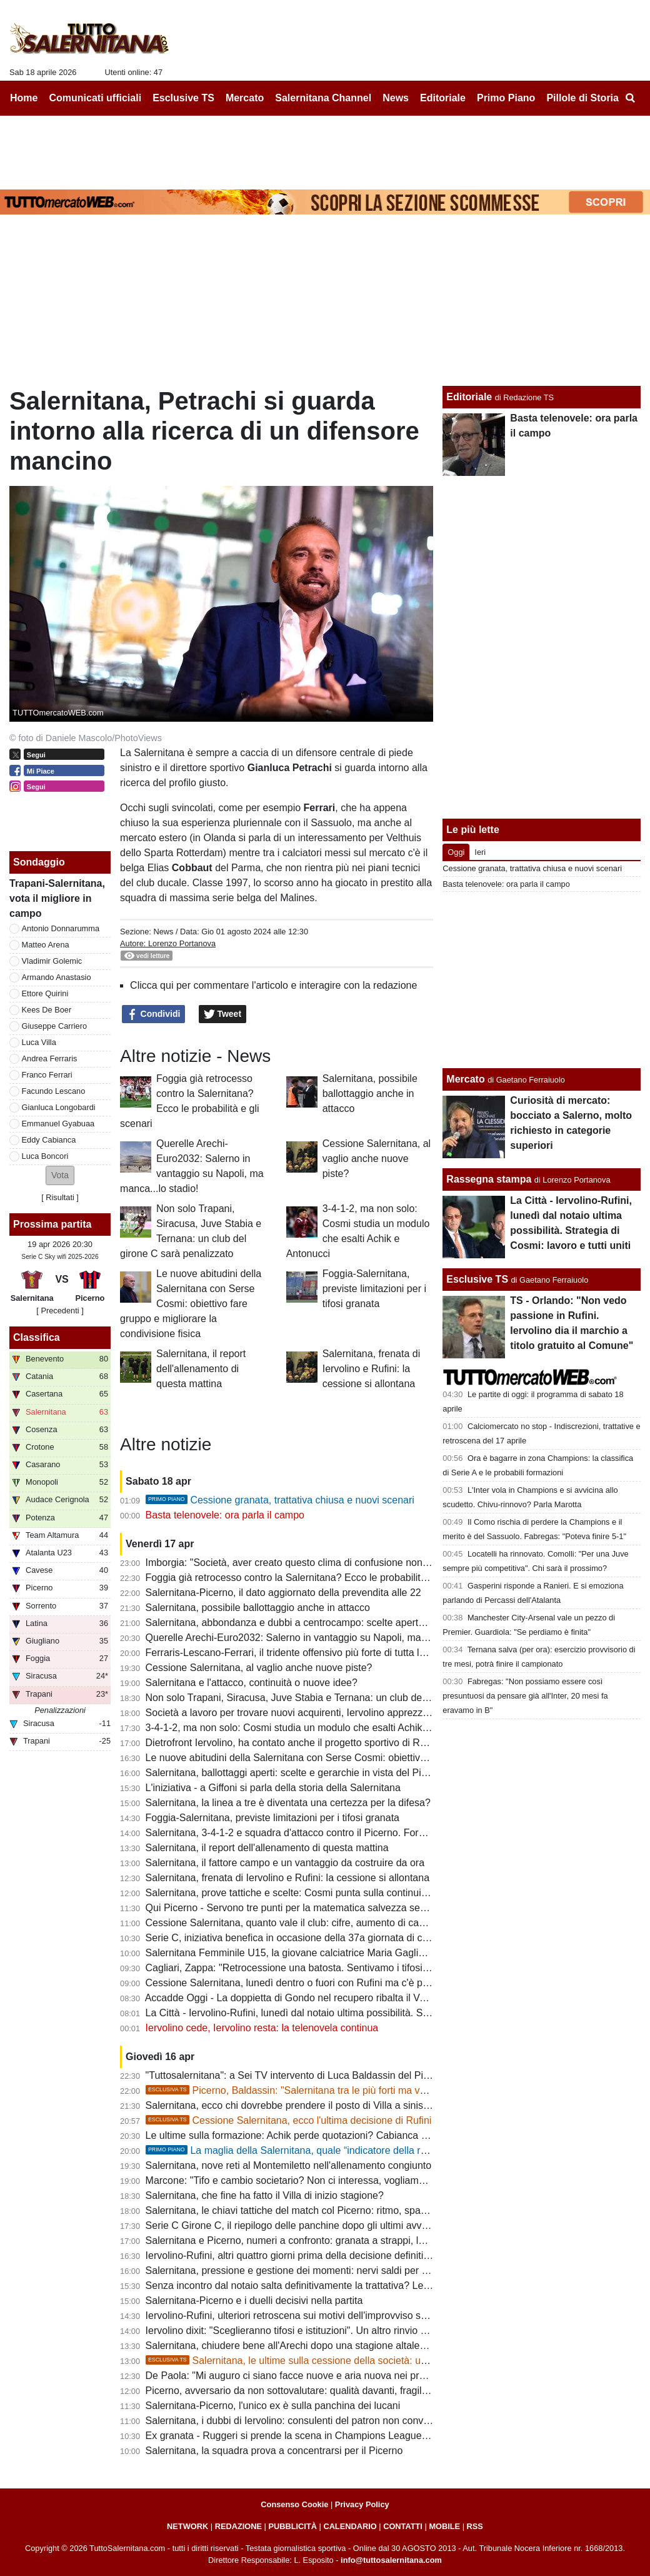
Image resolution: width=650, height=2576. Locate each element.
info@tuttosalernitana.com (391, 2560)
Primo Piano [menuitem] (506, 98)
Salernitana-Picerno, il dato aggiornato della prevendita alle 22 (283, 1592)
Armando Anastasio (56, 977)
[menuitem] (630, 98)
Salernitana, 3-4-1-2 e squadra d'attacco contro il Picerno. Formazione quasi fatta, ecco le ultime (359, 1832)
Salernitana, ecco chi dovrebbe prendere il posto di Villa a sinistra (290, 2105)
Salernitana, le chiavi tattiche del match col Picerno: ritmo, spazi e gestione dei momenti (340, 2210)
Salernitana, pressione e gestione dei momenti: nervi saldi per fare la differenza (321, 2270)
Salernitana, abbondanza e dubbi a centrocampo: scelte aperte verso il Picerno (320, 1622)
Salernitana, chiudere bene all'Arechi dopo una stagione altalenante (295, 2345)
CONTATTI (402, 2526)
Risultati (60, 1197)
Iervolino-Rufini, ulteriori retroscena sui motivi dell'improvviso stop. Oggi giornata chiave (339, 2315)
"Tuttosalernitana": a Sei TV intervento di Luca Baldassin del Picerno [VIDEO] (317, 2075)
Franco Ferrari (47, 1074)
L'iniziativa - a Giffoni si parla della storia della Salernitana (273, 1787)
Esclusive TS (477, 1279)
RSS (475, 2526)
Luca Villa (39, 1042)
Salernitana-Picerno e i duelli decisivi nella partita (254, 2300)
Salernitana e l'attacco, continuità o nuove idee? (252, 1682)
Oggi (456, 852)
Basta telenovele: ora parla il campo (225, 1515)
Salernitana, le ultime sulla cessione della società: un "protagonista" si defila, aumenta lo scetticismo (391, 2360)
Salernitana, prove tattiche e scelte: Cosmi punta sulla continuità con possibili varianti (334, 1892)
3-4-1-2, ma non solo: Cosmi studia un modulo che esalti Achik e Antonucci (311, 1727)
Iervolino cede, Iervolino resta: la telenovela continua (262, 2028)
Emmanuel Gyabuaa (58, 1123)
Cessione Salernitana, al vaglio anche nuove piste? (376, 1158)
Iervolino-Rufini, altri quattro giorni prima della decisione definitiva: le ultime (311, 2255)
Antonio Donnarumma (60, 928)
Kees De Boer (47, 1009)
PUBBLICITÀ (292, 2526)
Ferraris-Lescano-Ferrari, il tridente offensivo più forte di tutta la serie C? (305, 1652)
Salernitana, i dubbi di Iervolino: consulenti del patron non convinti (291, 2420)
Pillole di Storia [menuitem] (582, 98)
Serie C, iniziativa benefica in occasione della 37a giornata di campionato (307, 1937)
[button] (60, 1175)
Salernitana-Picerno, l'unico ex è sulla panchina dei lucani (273, 2405)
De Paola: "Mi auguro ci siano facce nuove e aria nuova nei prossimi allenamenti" (325, 2375)
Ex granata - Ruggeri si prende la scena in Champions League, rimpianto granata (325, 2435)
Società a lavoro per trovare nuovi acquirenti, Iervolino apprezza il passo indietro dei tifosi (343, 1712)
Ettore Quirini (45, 993)
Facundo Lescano (54, 1091)
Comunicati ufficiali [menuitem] (95, 98)
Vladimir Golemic (52, 961)
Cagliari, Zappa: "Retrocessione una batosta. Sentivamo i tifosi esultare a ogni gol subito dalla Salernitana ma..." (394, 1967)
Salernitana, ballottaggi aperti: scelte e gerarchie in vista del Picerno (296, 1772)
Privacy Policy (362, 2504)
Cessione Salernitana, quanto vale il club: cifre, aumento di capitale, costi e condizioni (335, 1922)
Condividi (154, 1014)
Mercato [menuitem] (245, 98)
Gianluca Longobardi (59, 1107)
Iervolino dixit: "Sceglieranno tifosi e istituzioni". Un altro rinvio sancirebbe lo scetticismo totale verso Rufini (380, 2330)
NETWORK (187, 2526)
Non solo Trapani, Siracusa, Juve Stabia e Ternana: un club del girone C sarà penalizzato (343, 1697)
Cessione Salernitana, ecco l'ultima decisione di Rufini (289, 2120)
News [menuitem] (395, 98)
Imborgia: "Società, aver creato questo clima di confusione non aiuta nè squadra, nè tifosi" (345, 1562)
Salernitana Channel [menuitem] (323, 98)
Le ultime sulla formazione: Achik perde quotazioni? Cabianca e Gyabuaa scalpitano (332, 2135)
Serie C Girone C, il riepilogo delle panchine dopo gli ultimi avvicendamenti (311, 2225)
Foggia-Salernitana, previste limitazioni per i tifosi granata (374, 1288)
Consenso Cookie (294, 2504)
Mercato (465, 1079)
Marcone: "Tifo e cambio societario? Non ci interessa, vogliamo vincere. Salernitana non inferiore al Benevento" (392, 2180)
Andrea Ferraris (50, 1058)
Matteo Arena (45, 944)
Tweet (223, 1014)
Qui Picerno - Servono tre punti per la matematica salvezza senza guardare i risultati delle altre (355, 1907)
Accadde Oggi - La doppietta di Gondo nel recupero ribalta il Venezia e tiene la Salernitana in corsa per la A (382, 1998)
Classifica (36, 1337)
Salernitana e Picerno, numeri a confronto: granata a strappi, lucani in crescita (318, 2240)
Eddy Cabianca (49, 1139)
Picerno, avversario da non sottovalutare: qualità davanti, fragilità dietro (303, 2390)
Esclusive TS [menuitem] (183, 98)
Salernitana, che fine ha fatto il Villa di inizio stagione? (265, 2195)
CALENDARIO (349, 2526)
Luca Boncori (45, 1156)
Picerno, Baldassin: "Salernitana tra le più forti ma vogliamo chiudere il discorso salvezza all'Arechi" (389, 2090)
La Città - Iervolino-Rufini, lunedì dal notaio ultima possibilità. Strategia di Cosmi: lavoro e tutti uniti (362, 2013)
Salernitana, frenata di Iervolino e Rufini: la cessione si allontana (371, 1368)
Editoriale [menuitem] (443, 98)
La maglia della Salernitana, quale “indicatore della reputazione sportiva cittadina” (348, 2150)
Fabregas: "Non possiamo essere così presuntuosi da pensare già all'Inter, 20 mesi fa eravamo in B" (525, 1696)
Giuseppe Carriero (55, 1026)
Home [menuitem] (24, 98)
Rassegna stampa (488, 1179)
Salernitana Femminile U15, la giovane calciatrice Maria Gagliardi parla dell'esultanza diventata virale (369, 1952)
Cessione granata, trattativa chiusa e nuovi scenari (280, 1500)
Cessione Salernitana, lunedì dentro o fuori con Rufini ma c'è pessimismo (308, 1982)
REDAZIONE (238, 2526)
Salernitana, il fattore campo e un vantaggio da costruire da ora (285, 1862)
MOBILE (444, 2526)
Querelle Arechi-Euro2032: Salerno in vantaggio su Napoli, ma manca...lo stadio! (324, 1637)
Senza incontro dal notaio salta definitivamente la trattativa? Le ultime (299, 2285)
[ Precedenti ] (59, 1310)
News (163, 931)
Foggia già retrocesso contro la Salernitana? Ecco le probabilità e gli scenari (314, 1577)
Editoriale (469, 396)
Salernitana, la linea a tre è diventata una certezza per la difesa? (288, 1802)
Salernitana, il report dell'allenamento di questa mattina (201, 1368)
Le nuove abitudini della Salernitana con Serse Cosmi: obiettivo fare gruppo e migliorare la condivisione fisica (190, 1303)
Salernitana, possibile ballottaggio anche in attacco (370, 1093)
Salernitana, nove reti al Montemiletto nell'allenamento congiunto (289, 2165)
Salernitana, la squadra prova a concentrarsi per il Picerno (274, 2450)
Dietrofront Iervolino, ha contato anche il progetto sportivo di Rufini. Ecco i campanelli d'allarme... (359, 1742)
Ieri (480, 852)
